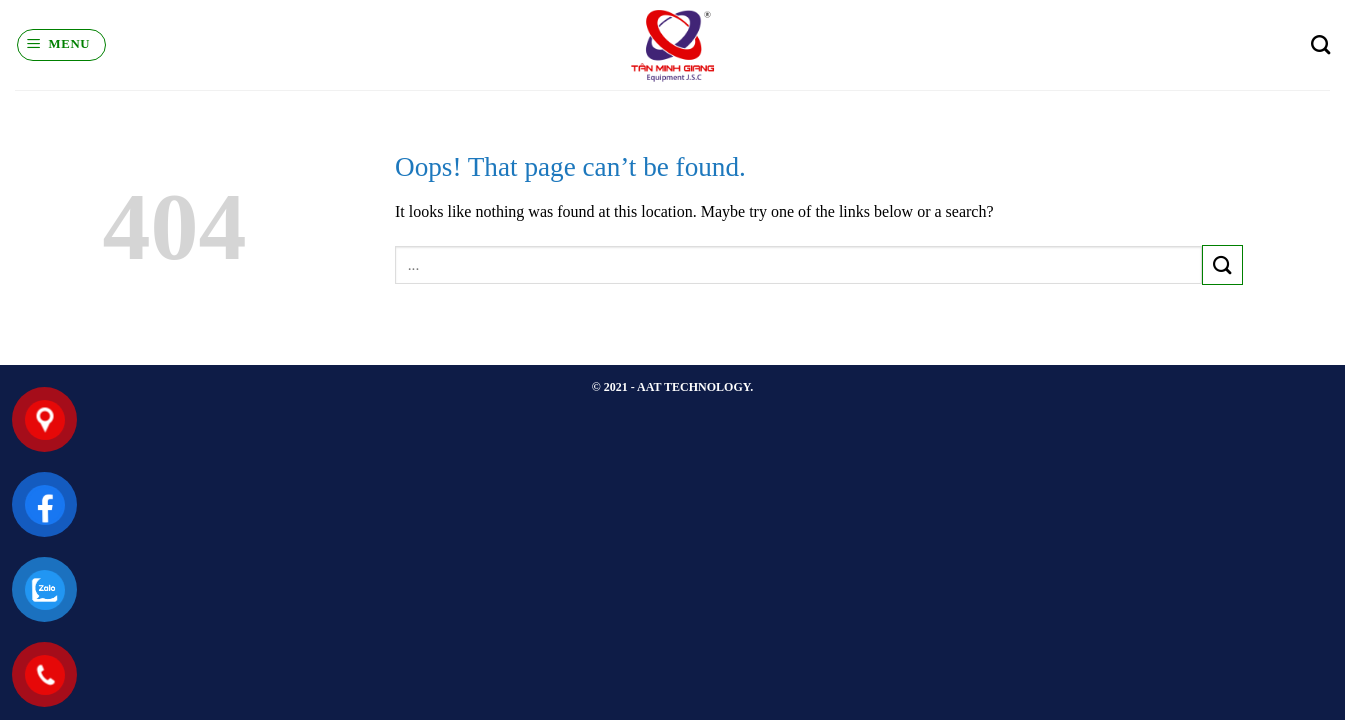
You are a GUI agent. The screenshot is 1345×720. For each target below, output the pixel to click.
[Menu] (61, 45)
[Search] (1320, 44)
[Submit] (1222, 264)
